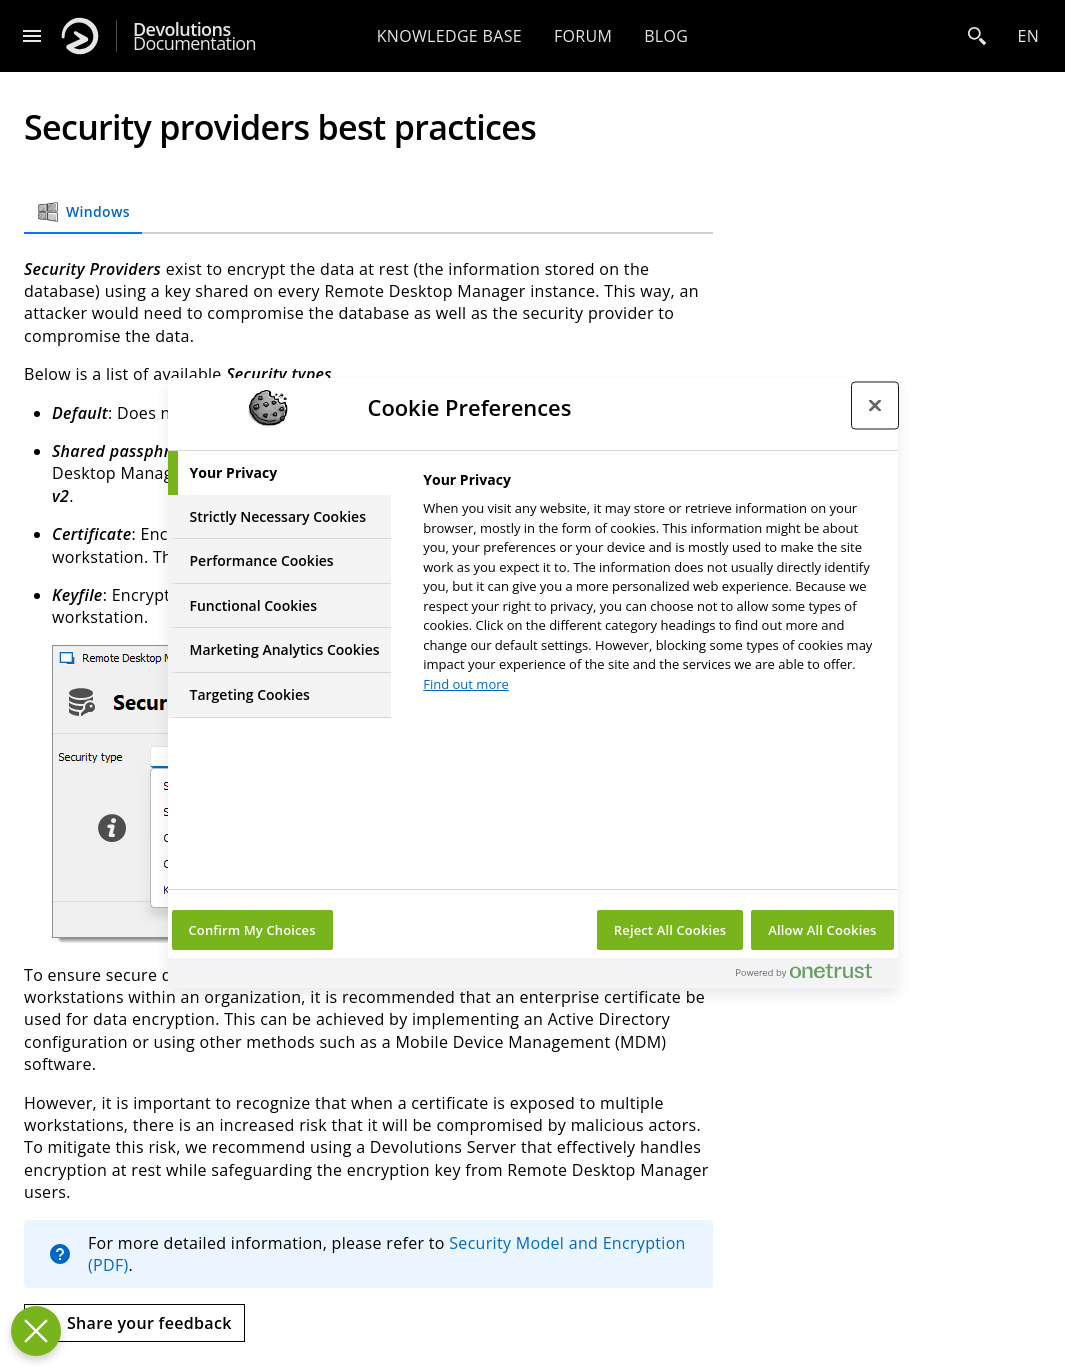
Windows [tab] (83, 212)
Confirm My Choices (252, 930)
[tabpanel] (651, 587)
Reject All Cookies (670, 930)
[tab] (280, 473)
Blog (666, 36)
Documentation (194, 36)
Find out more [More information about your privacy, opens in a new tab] (466, 684)
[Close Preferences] (36, 1331)
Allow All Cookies (822, 930)
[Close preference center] (875, 405)
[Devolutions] (80, 36)
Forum (583, 36)
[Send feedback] (134, 1323)
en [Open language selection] (1028, 36)
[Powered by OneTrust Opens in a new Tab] (812, 975)
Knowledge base (449, 36)
